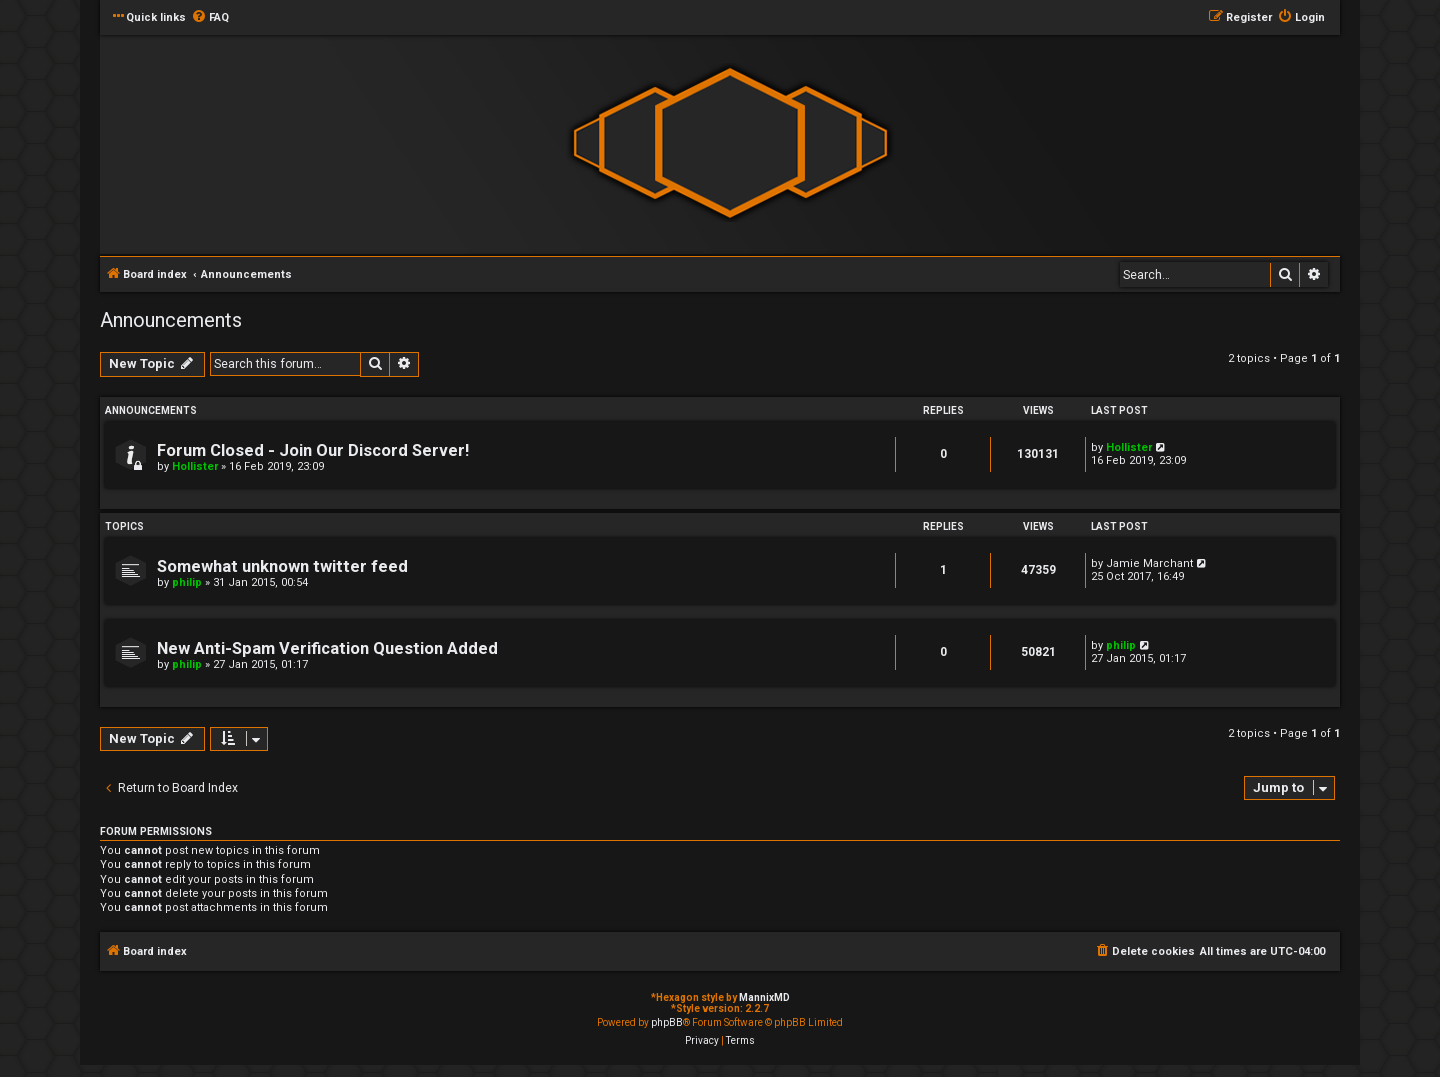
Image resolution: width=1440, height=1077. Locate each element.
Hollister (195, 466)
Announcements (171, 320)
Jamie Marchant (1149, 563)
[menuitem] (210, 18)
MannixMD (764, 997)
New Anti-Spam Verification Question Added (327, 648)
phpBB (667, 1022)
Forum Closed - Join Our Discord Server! (313, 450)
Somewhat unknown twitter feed (282, 566)
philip (187, 582)
